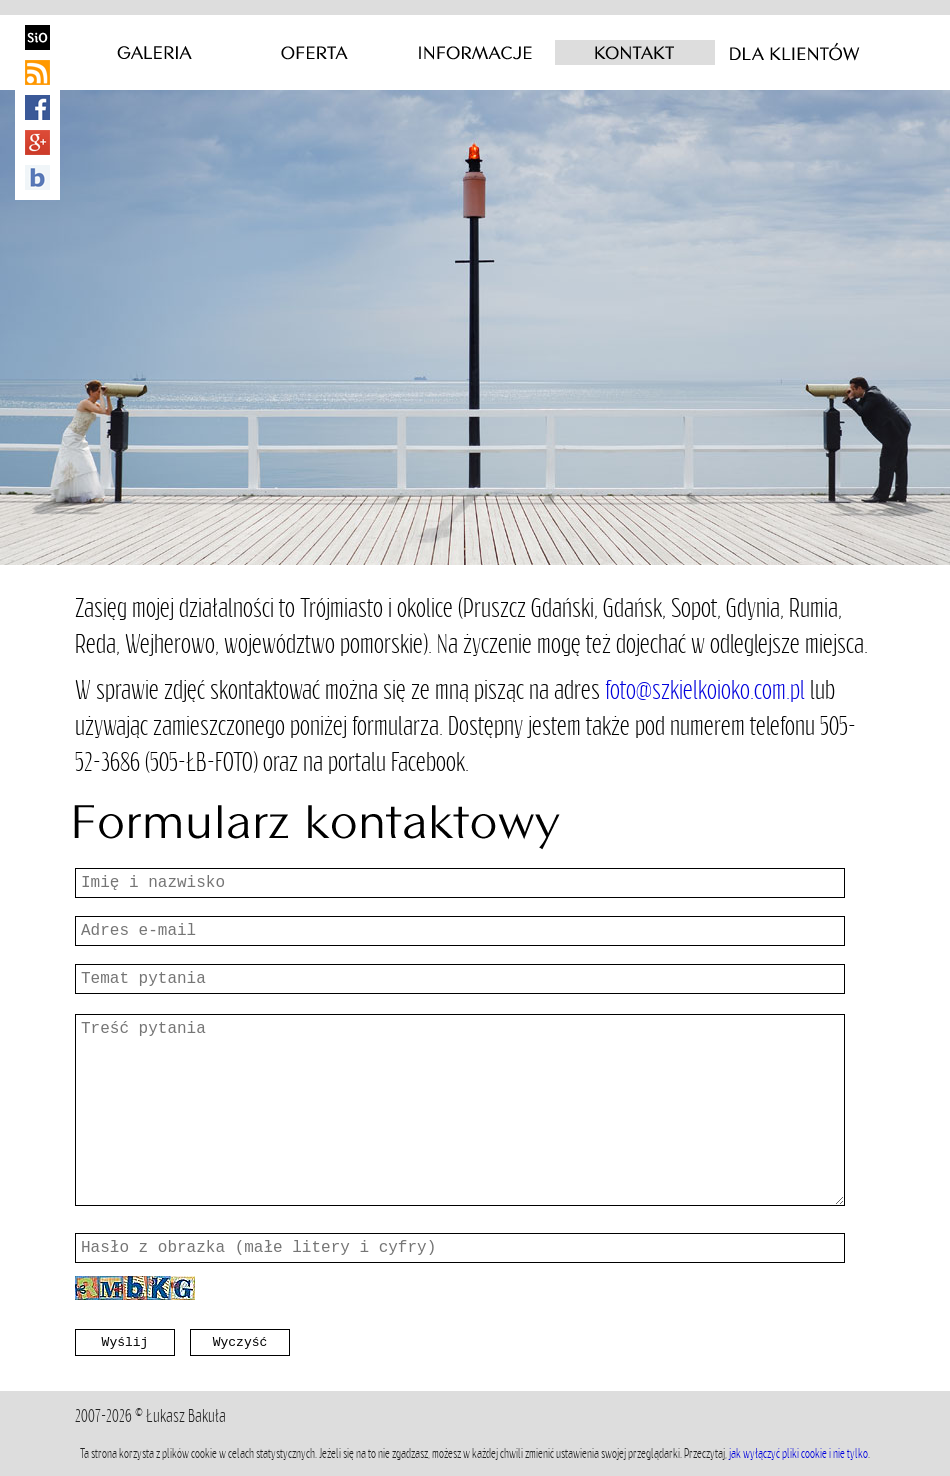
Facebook (37, 107)
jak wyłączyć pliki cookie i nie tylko (798, 1453)
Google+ (37, 142)
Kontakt (635, 52)
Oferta (315, 52)
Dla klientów (795, 52)
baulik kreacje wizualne (37, 177)
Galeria (155, 52)
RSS (37, 72)
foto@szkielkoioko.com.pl (705, 689)
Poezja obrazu (37, 37)
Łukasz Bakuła (186, 1415)
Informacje (475, 52)
